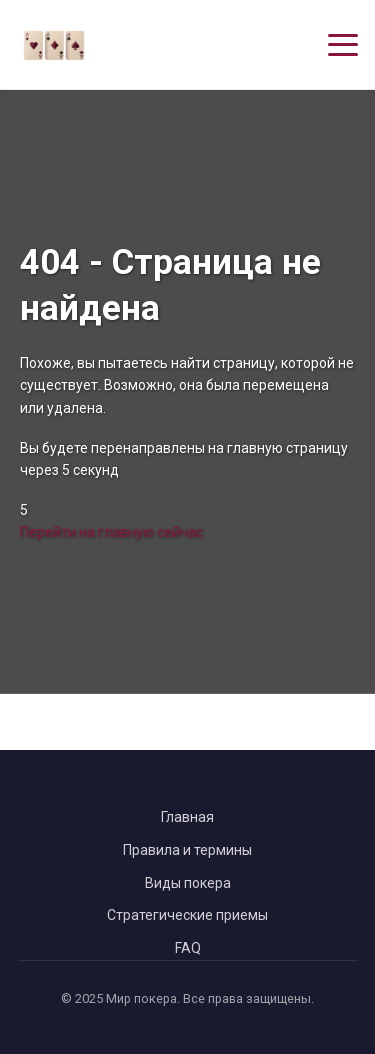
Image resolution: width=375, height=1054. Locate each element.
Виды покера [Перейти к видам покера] (188, 883)
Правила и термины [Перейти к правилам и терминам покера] (187, 850)
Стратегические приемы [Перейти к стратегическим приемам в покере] (187, 915)
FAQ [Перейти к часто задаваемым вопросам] (188, 948)
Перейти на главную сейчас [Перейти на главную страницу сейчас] (111, 532)
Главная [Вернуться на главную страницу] (187, 817)
